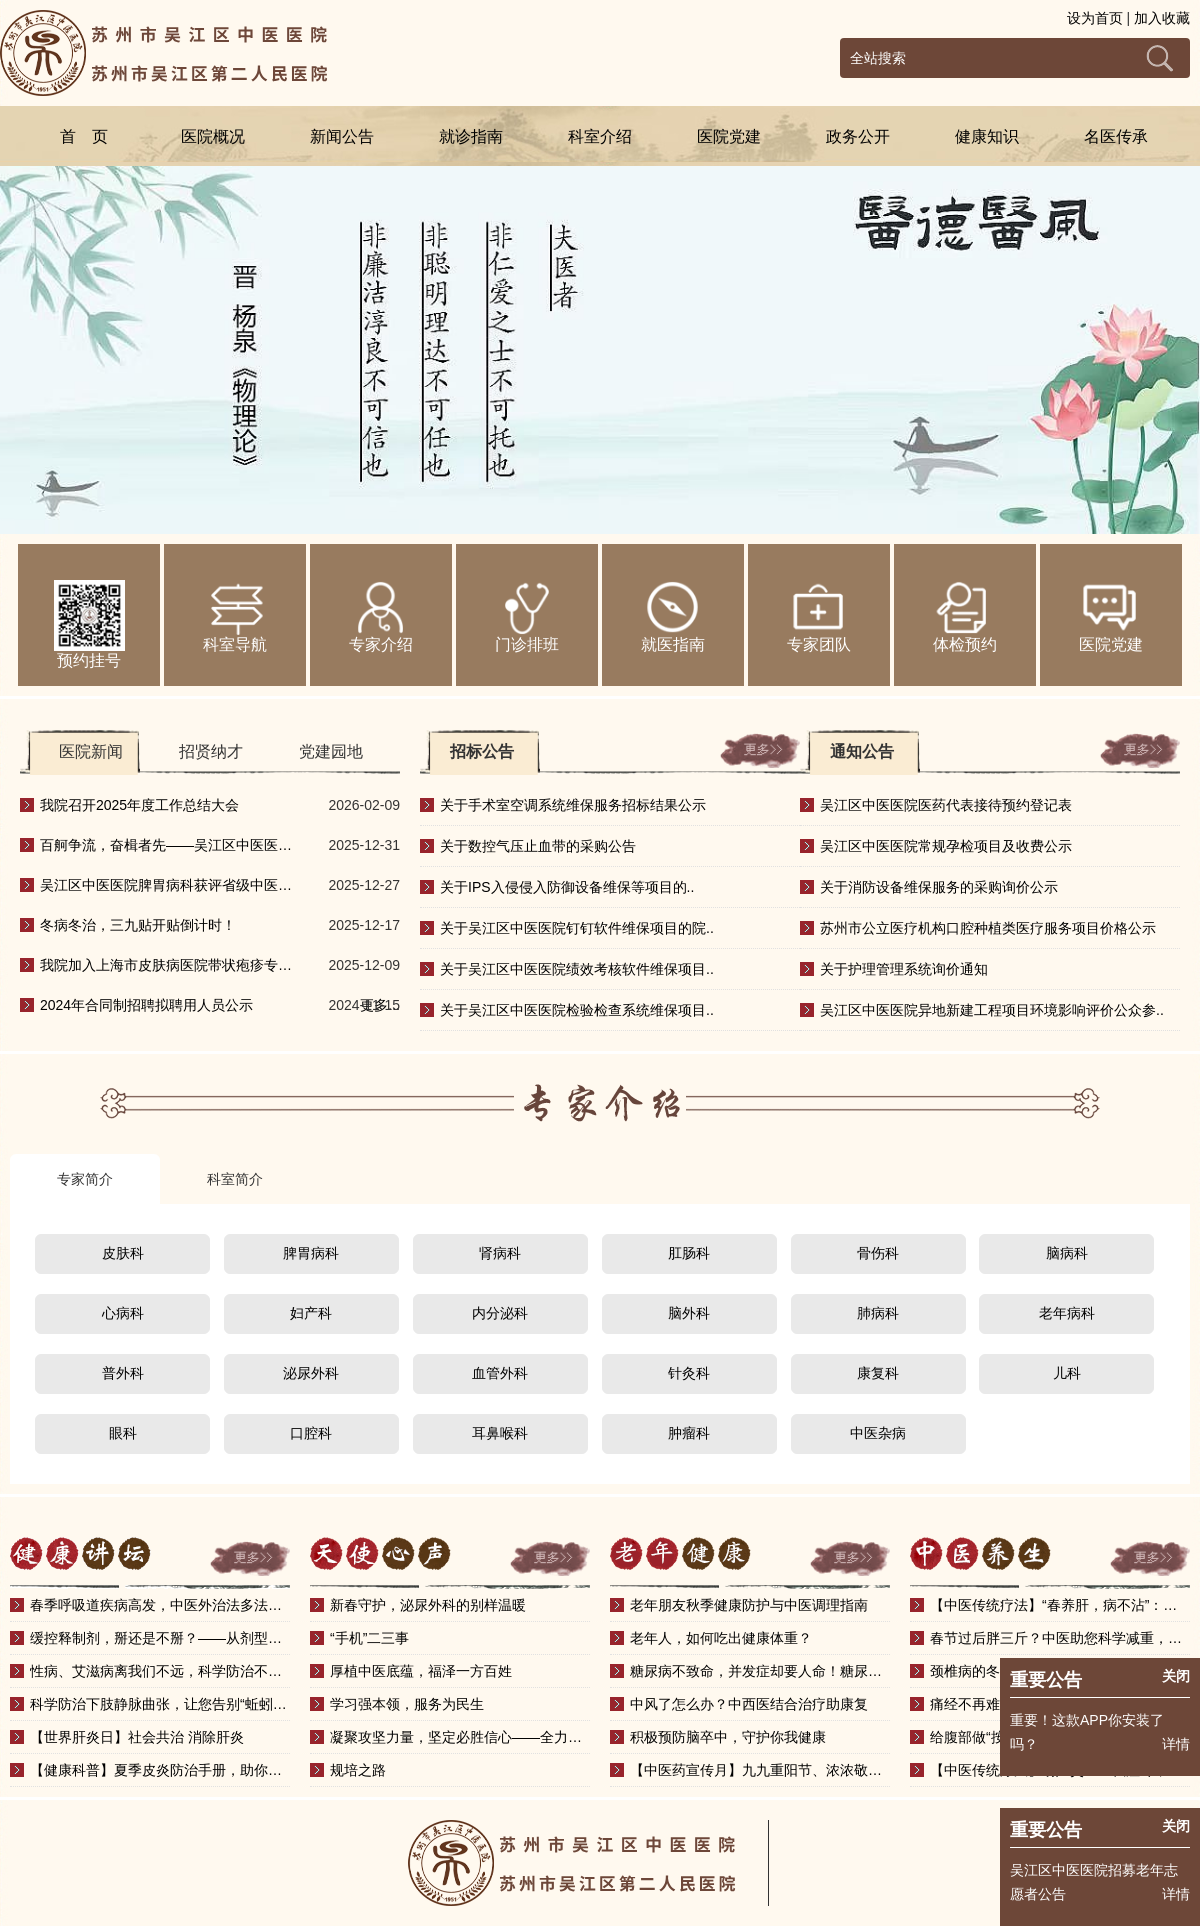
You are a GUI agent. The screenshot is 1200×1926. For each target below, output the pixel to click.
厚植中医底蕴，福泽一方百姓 (421, 1671)
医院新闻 (91, 751)
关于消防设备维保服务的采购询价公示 (939, 887)
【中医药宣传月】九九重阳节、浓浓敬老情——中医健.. (760, 1770)
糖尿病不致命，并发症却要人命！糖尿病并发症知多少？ (760, 1671)
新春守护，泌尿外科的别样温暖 (428, 1605)
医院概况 (213, 136)
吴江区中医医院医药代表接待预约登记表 (946, 805)
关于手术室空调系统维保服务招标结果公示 (573, 805)
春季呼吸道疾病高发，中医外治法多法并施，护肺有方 (160, 1605)
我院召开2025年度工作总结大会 (139, 805)
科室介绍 (600, 136)
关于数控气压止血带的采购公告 (538, 846)
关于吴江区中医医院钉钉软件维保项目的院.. (577, 928)
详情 (1176, 1894)
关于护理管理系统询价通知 (904, 969)
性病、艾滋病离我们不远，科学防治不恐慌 (160, 1671)
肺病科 (878, 1313)
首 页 (84, 136)
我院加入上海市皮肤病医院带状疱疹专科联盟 (166, 971)
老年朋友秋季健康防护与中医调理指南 (749, 1605)
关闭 (1176, 1826)
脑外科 (689, 1313)
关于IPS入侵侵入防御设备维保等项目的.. (567, 887)
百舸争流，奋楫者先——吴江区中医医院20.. (166, 851)
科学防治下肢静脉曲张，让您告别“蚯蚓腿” (160, 1704)
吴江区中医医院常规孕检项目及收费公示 (946, 846)
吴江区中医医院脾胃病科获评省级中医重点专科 (166, 891)
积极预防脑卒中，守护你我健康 (728, 1737)
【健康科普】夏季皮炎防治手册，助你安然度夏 (160, 1770)
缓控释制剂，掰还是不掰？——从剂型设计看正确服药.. (160, 1638)
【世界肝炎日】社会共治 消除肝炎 (137, 1737)
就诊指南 (471, 136)
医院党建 (729, 136)
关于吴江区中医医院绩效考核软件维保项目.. (577, 969)
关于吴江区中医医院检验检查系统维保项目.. (577, 1010)
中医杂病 (878, 1433)
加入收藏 (1162, 18)
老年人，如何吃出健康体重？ (721, 1638)
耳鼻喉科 (500, 1433)
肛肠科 (689, 1253)
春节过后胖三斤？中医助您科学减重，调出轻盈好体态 (1060, 1638)
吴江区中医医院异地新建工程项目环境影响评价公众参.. (992, 1010)
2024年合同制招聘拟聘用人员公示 (146, 1005)
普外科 (123, 1373)
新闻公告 (342, 136)
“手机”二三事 (369, 1638)
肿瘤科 (689, 1433)
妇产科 (311, 1313)
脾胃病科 (311, 1253)
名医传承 (1116, 136)
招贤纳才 (211, 751)
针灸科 (689, 1373)
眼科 (123, 1433)
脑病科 (1067, 1253)
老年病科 (1067, 1313)
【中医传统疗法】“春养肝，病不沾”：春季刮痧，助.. (1060, 1605)
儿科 (1067, 1373)
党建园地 (331, 751)
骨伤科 (878, 1253)
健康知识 (987, 136)
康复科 (878, 1373)
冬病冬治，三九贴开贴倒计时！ (138, 925)
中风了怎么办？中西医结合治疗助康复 (749, 1704)
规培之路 (358, 1770)
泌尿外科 (311, 1373)
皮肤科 (123, 1253)
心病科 (123, 1313)
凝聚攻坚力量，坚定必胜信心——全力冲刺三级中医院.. (460, 1737)
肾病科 (500, 1253)
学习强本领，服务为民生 (407, 1704)
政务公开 (858, 136)
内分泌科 (500, 1313)
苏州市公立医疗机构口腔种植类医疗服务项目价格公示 (988, 928)
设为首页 (1095, 18)
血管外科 (500, 1373)
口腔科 (311, 1433)
